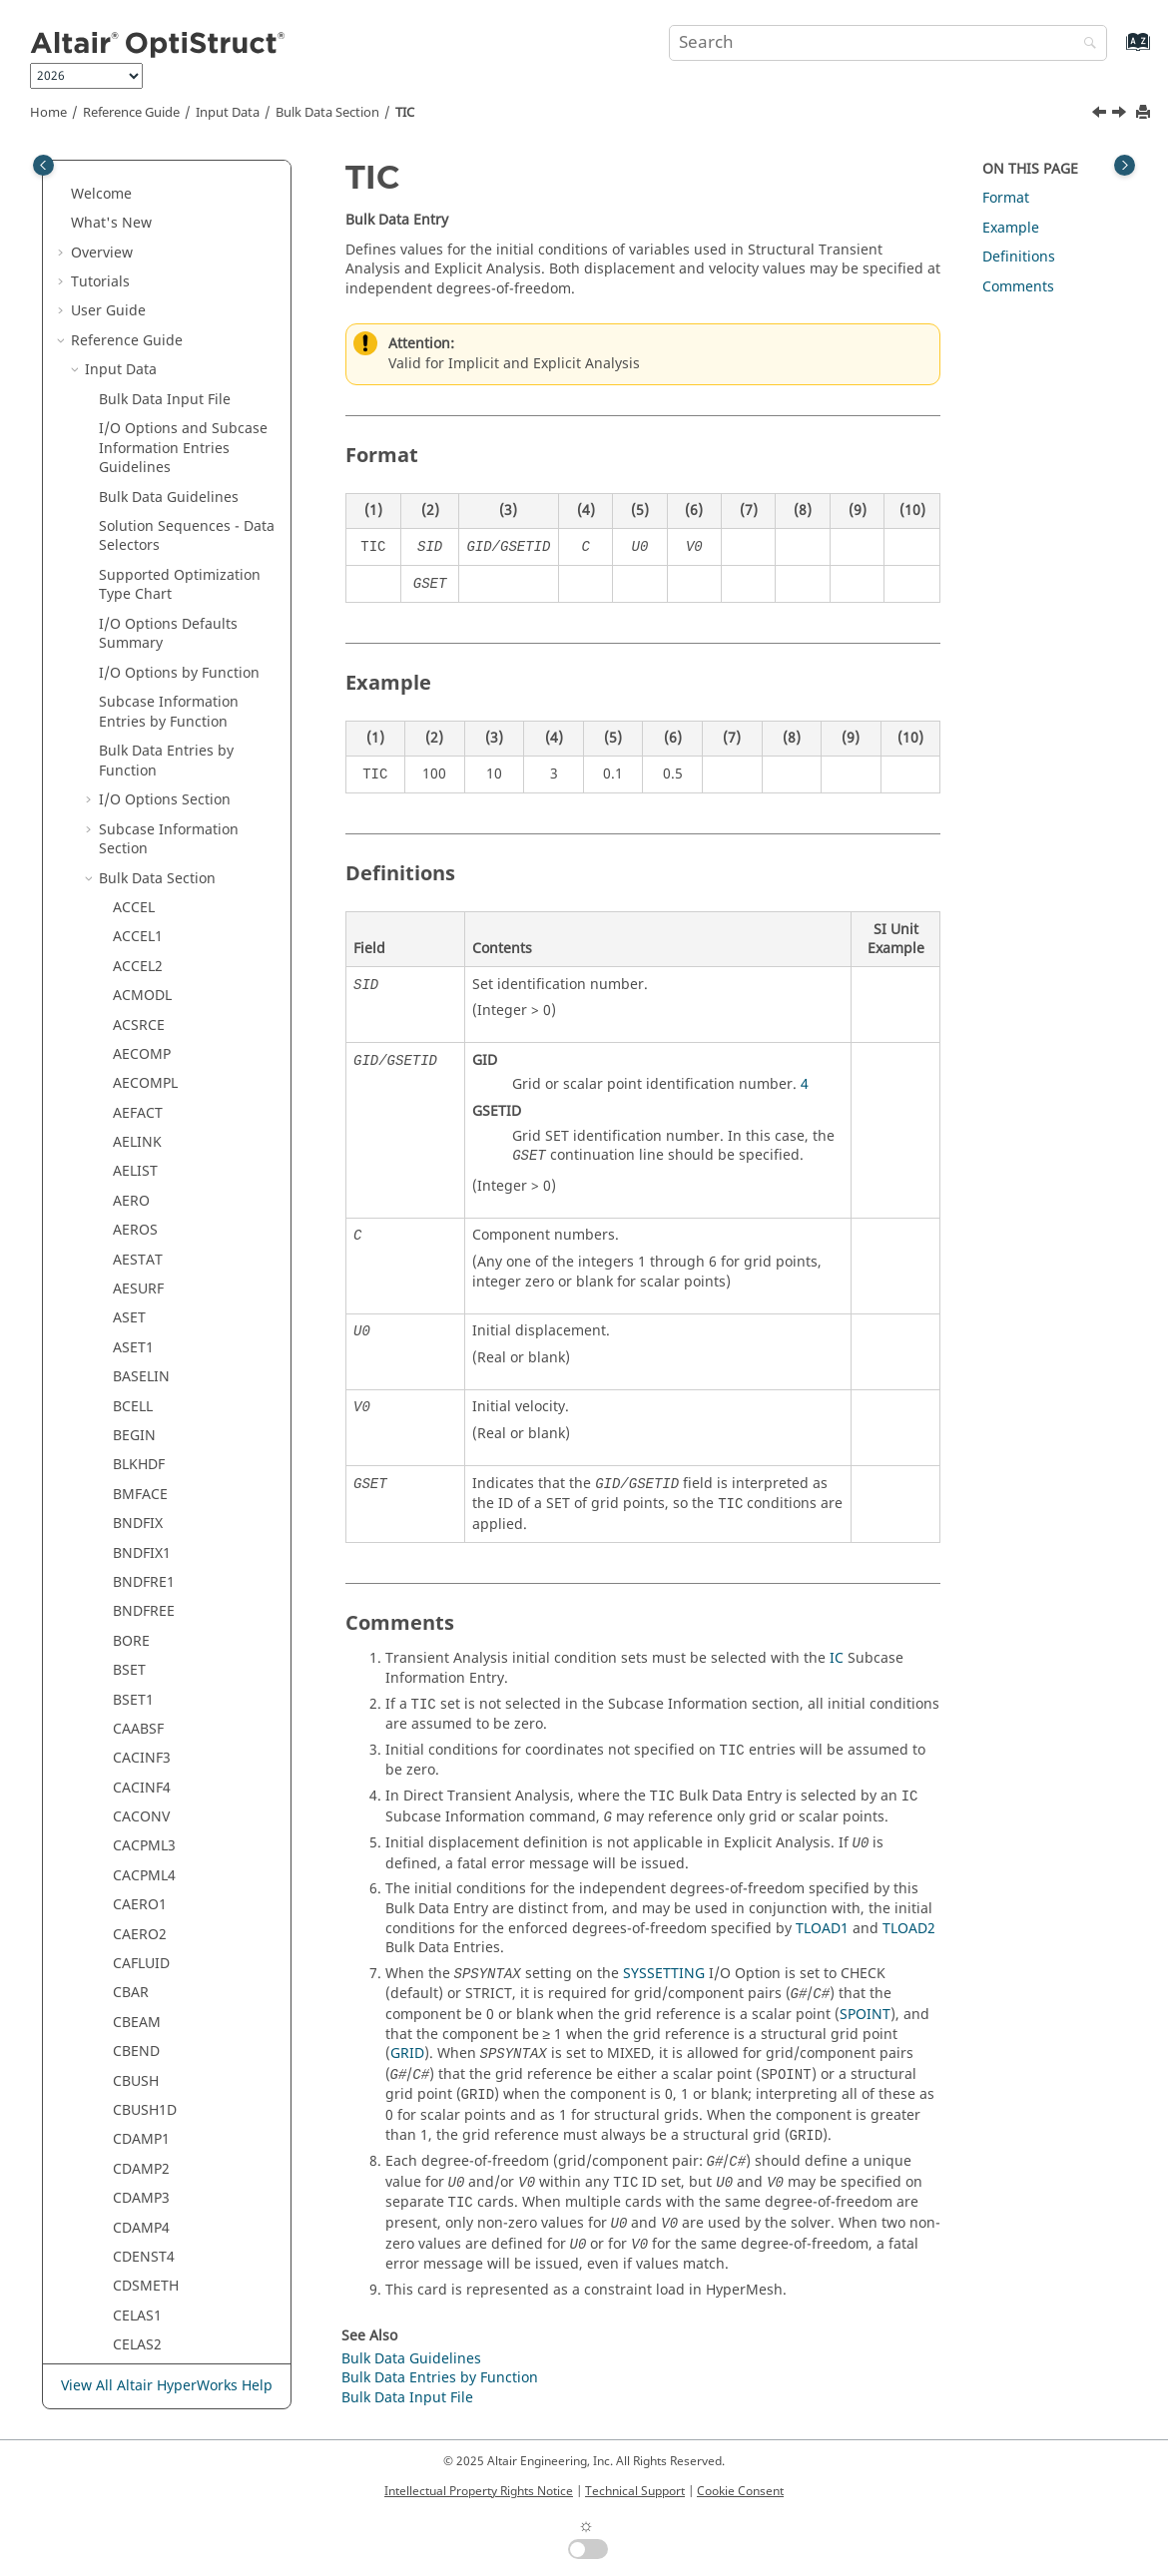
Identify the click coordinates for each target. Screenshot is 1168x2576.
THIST (132, 1739)
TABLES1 (141, 1475)
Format (1005, 198)
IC (837, 1658)
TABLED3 (142, 1240)
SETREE (137, 448)
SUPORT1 (144, 1005)
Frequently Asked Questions (165, 2326)
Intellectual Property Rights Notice (478, 2491)
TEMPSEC (144, 1680)
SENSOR (140, 214)
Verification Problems (142, 2297)
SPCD (130, 624)
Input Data (228, 113)
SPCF (129, 683)
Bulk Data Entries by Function (439, 2377)
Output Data (126, 2208)
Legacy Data (125, 2238)
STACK (134, 917)
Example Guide (121, 2267)
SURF (130, 1035)
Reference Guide (131, 113)
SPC (125, 536)
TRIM (130, 1914)
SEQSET (138, 272)
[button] (105, 185)
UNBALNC (146, 2032)
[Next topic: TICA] (1121, 115)
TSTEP (133, 1944)
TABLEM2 (144, 1357)
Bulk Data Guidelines (411, 2358)
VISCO (133, 2120)
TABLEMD (145, 1445)
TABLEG (138, 1298)
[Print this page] (1145, 113)
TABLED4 (142, 1270)
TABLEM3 (144, 1386)
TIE (123, 1826)
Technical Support (635, 2491)
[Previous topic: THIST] (1101, 115)
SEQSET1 (142, 301)
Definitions (1018, 257)
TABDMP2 (145, 1123)
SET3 (129, 419)
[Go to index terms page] (1116, 51)
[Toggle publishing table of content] (43, 165)
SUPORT (140, 976)
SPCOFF (138, 712)
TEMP (131, 1563)
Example (1010, 228)
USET (130, 2061)
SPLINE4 (140, 858)
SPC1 (129, 566)
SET (125, 360)
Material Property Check (179, 2179)
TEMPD (136, 1622)
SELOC (134, 184)
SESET (133, 330)
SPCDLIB (141, 654)
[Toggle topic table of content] (1124, 165)
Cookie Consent (740, 2491)
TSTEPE (137, 2003)
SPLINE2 (140, 829)
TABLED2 (142, 1211)
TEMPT (135, 1710)
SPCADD (140, 595)
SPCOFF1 (142, 742)
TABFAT (138, 1152)
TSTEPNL (142, 1973)
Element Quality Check (174, 2150)
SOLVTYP (142, 507)
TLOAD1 (139, 1856)
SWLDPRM (147, 1064)
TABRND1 (145, 1533)
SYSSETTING (664, 1973)
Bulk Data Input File (407, 2397)
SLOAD (135, 477)
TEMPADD (146, 1592)
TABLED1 (142, 1182)
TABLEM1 (144, 1328)
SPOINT (138, 888)
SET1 (129, 389)
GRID (407, 2053)
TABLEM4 (144, 1416)
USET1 (134, 2091)
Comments (1018, 286)
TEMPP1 (139, 1651)
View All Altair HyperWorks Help (167, 2385)
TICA (128, 1798)
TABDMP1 (145, 1094)
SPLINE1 (140, 800)
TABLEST (141, 1504)
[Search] (1085, 44)
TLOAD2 (139, 1885)
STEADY (138, 947)
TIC (404, 113)
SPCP (129, 771)
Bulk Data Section (327, 113)
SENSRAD (144, 243)
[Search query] (888, 43)
